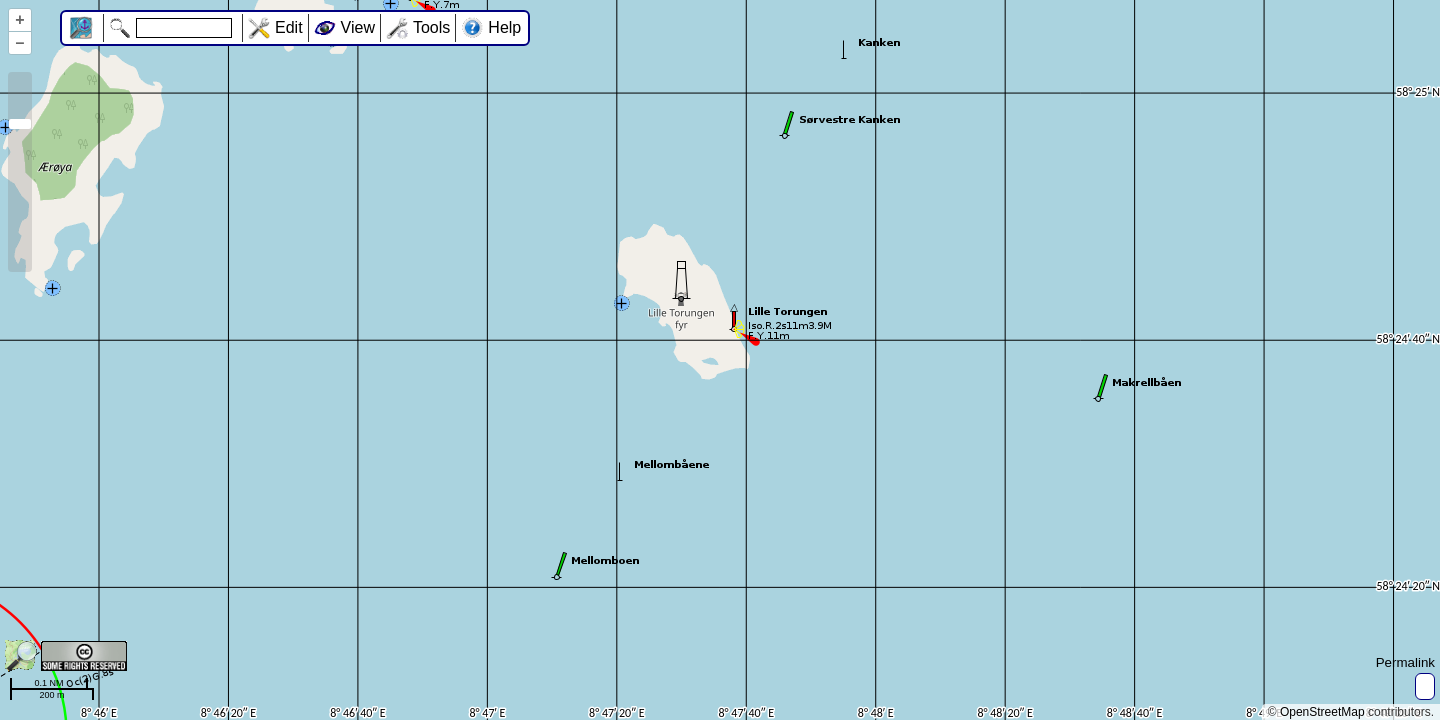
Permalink (1405, 662)
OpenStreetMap (1322, 712)
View (358, 27)
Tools (431, 27)
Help (504, 27)
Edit (289, 27)
